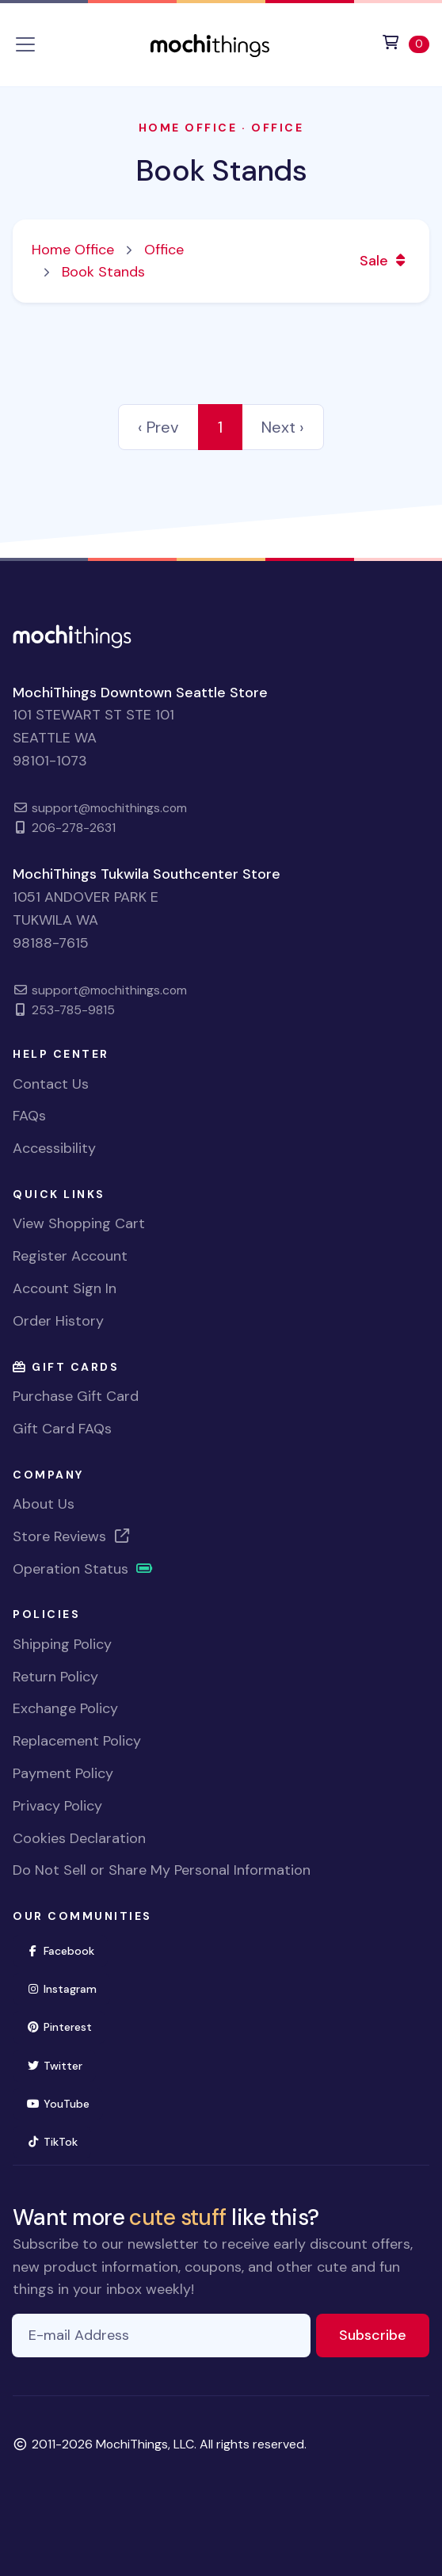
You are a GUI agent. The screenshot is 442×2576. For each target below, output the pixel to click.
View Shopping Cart (79, 1223)
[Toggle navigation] (25, 44)
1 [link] (220, 427)
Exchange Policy (65, 1708)
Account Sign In (64, 1288)
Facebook (67, 1949)
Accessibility (54, 1148)
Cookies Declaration (79, 1838)
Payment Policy (63, 1773)
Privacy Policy (57, 1805)
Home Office (188, 127)
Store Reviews (72, 1536)
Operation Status (83, 1568)
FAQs (29, 1115)
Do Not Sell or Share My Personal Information (162, 1870)
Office (277, 127)
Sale (385, 260)
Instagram (68, 1987)
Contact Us (51, 1083)
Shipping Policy (62, 1644)
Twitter (61, 2064)
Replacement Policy (77, 1740)
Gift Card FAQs (62, 1428)
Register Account (70, 1255)
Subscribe (384, 2334)
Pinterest (65, 2025)
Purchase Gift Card (76, 1396)
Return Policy (55, 1676)
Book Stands (221, 170)
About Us (43, 1503)
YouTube (64, 2102)
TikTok (58, 2140)
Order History (58, 1320)
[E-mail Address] (161, 2335)
